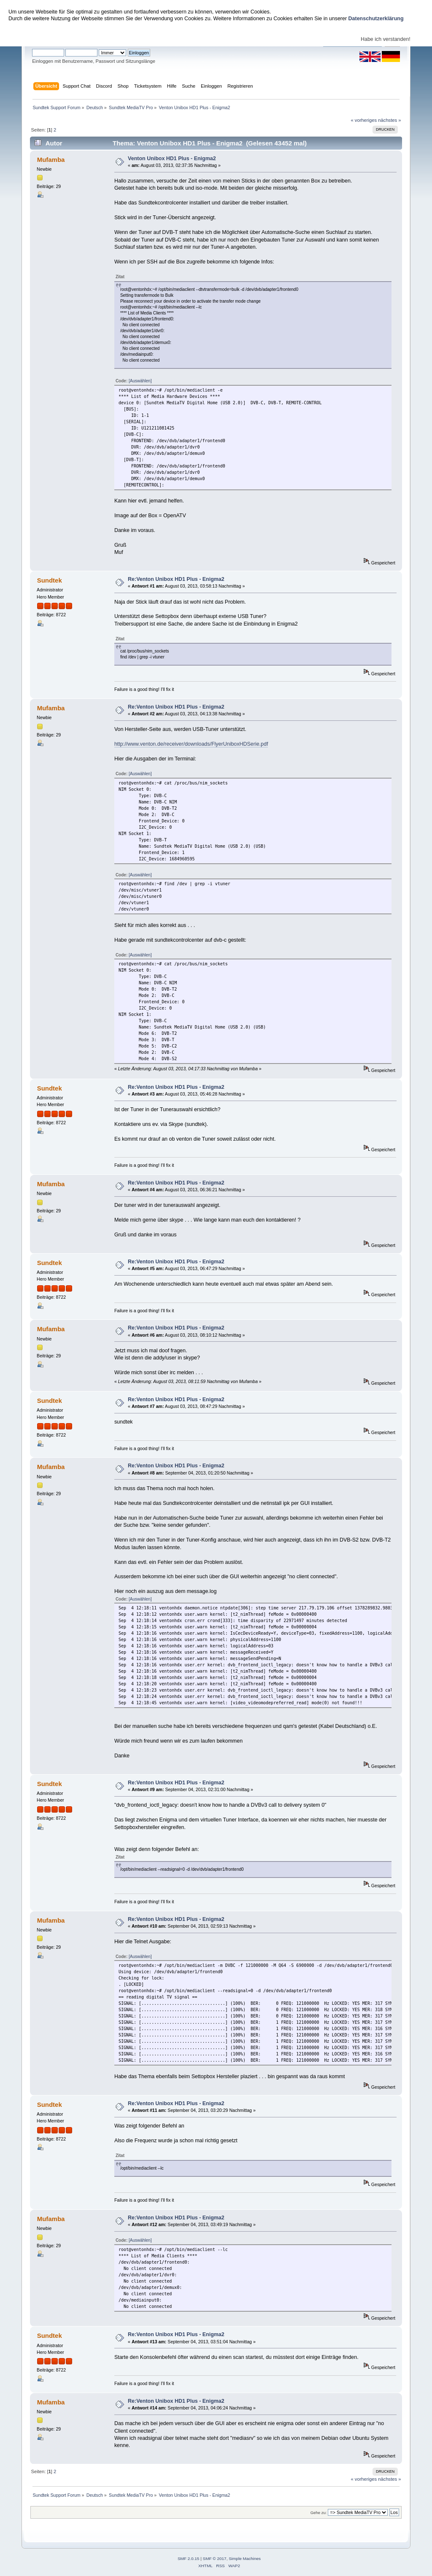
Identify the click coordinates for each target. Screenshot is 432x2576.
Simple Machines (245, 2558)
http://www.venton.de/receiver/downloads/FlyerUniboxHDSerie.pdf (191, 744)
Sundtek (49, 580)
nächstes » (389, 120)
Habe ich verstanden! (385, 39)
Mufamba (51, 159)
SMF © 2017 (215, 2558)
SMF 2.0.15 (189, 2558)
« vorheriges (364, 120)
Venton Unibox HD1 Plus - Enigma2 (172, 158)
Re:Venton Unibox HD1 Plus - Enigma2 (176, 579)
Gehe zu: (318, 2512)
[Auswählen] (140, 381)
